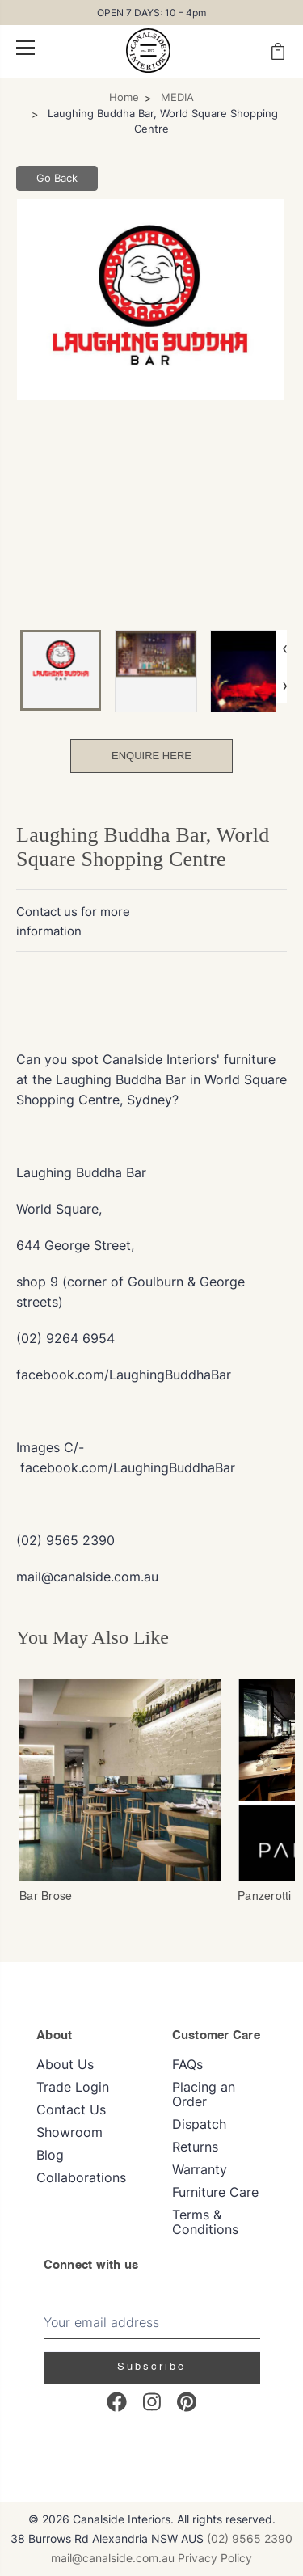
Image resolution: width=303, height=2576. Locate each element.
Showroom (69, 2132)
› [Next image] (285, 685)
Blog (50, 2155)
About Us (65, 2064)
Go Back (57, 177)
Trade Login (72, 2087)
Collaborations (81, 2177)
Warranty (199, 2169)
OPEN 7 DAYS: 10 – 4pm (151, 12)
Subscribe (151, 2367)
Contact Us (71, 2109)
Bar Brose (45, 1896)
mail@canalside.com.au (113, 2558)
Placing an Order (203, 2094)
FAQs (187, 2064)
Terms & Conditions (205, 2221)
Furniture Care (215, 2192)
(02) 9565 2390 (249, 2538)
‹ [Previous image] (285, 648)
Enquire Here (151, 756)
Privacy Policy (215, 2558)
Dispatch (199, 2124)
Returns (195, 2147)
